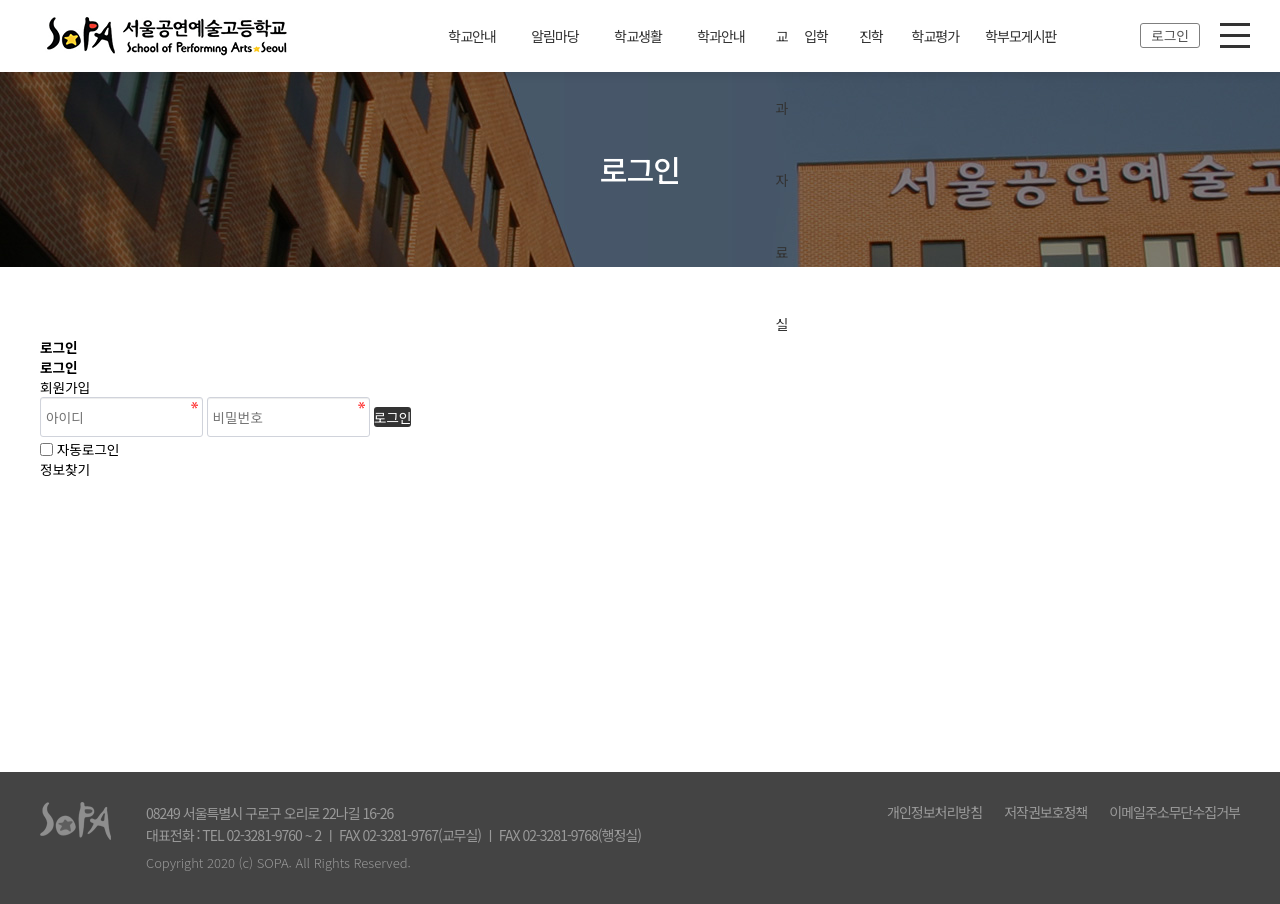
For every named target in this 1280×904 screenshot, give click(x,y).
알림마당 (555, 36)
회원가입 (65, 387)
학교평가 (936, 36)
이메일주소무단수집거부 (1174, 812)
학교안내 (472, 36)
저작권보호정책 (1045, 812)
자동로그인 (88, 449)
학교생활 (638, 36)
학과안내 (721, 36)
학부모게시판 (1020, 36)
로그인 (1170, 35)
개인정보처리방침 (934, 812)
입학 (816, 36)
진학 (871, 36)
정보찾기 (65, 469)
